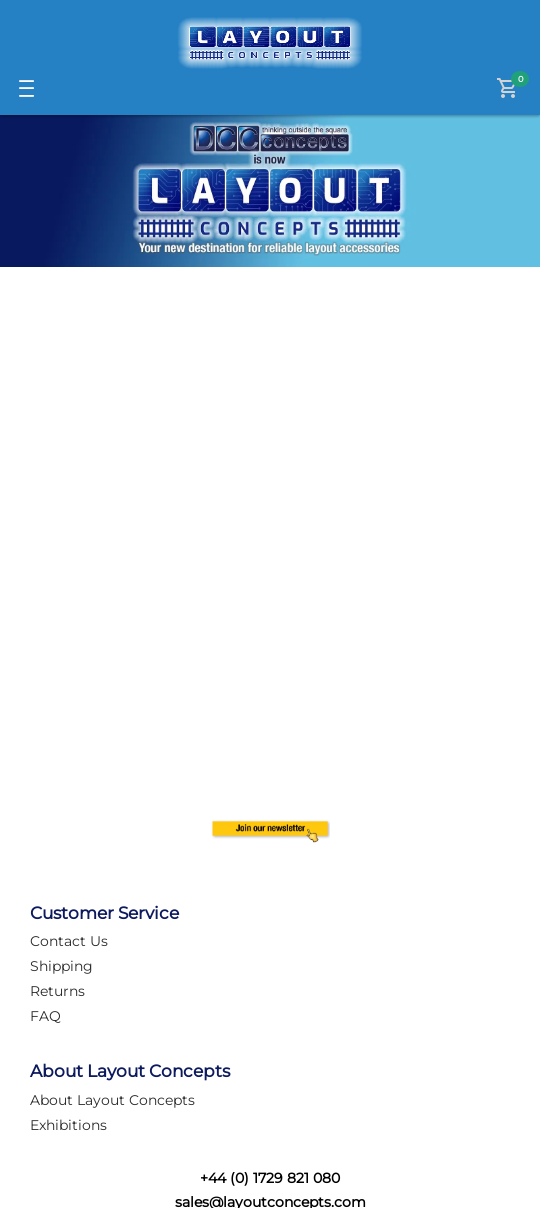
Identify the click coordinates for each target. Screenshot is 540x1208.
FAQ (45, 1016)
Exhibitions (68, 1125)
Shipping (61, 966)
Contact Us (69, 941)
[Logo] (270, 43)
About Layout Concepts (112, 1100)
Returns (57, 991)
